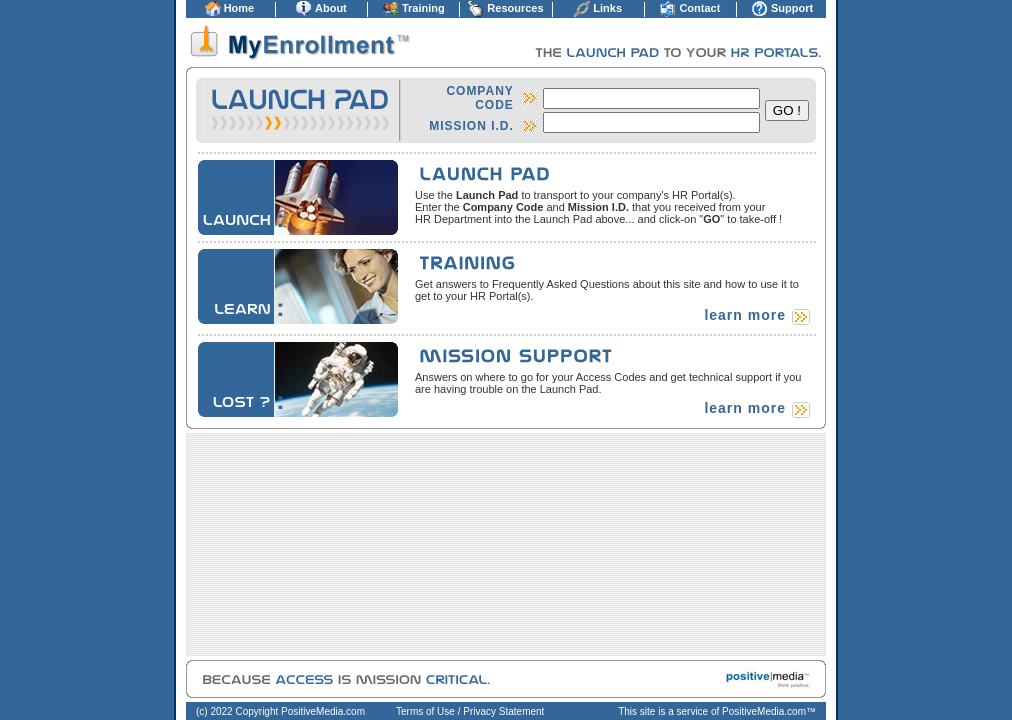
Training (423, 8)
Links (607, 8)
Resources (515, 8)
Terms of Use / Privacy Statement (470, 711)
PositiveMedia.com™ (769, 711)
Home (239, 8)
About (331, 8)
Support (792, 8)
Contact (699, 8)
